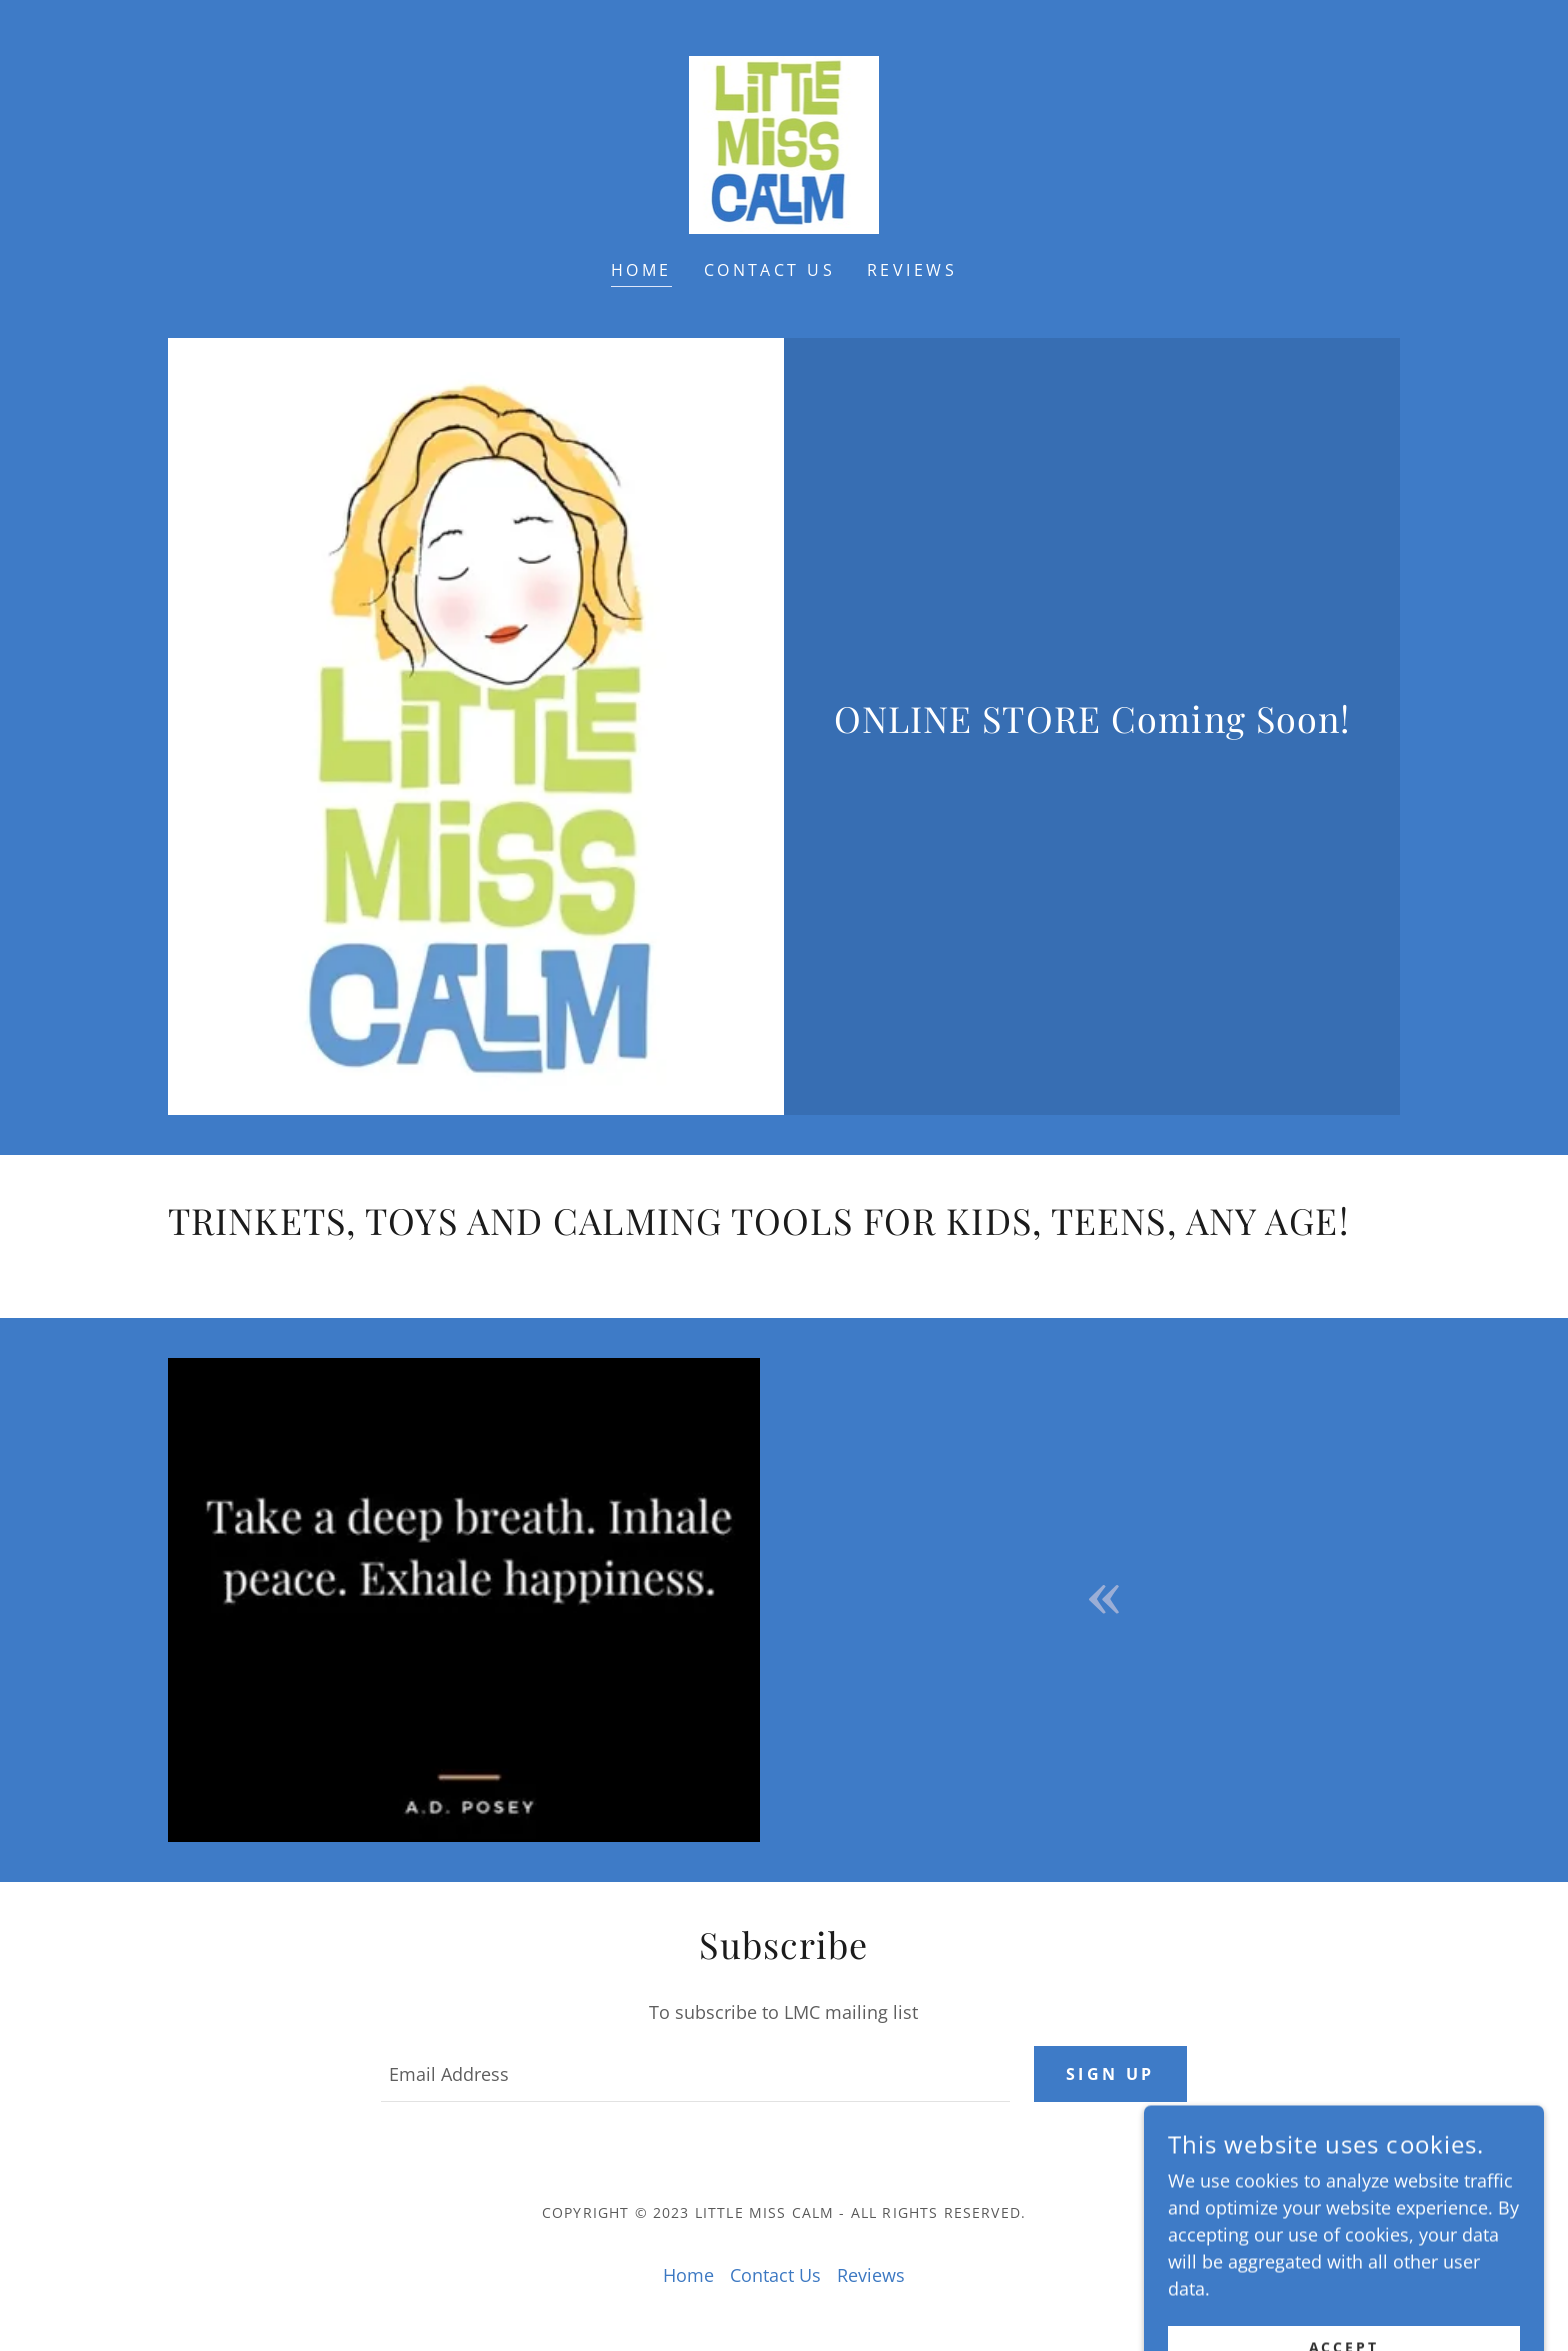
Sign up (1110, 2074)
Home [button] (688, 2275)
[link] (784, 143)
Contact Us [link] (769, 270)
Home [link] (641, 270)
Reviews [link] (912, 270)
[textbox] (695, 2074)
